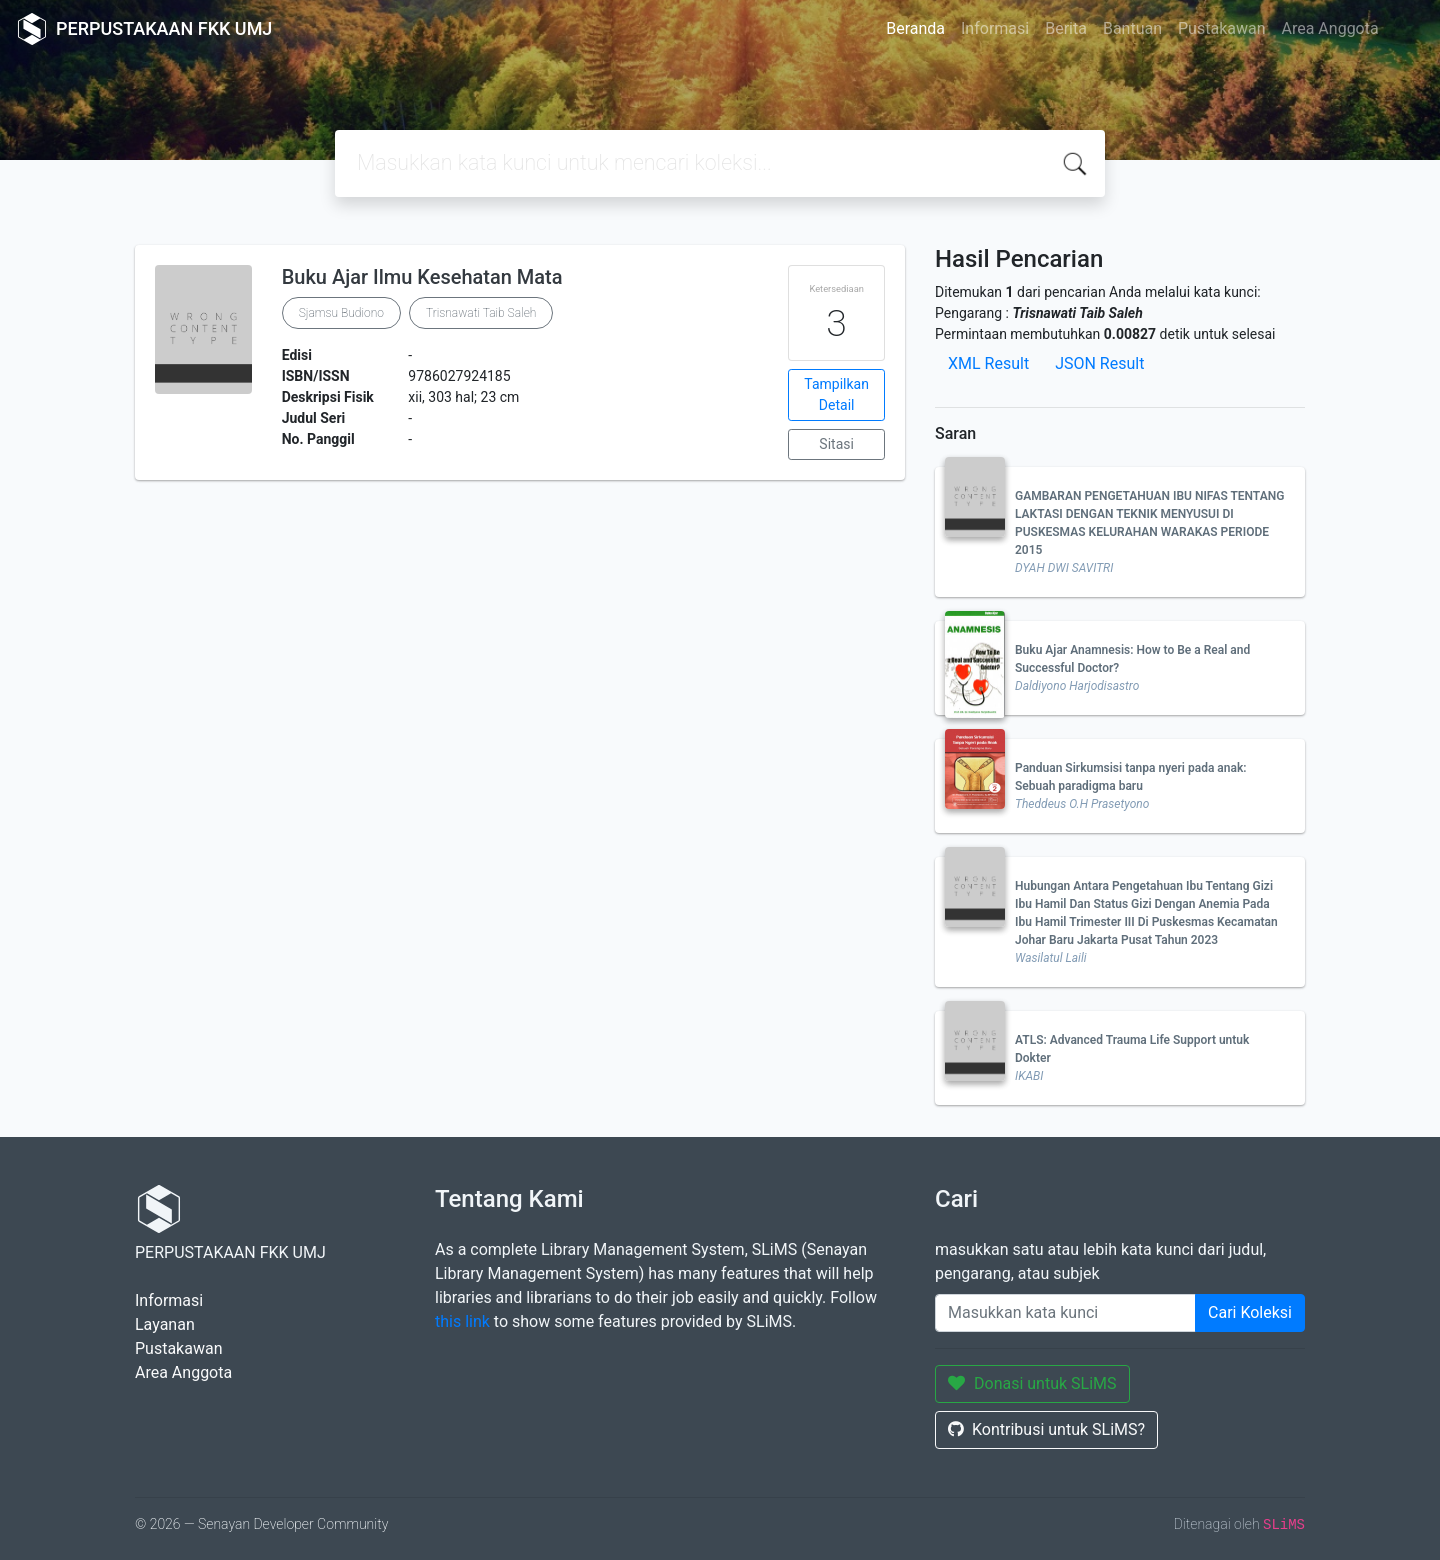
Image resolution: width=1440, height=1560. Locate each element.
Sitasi (836, 444)
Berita (1066, 28)
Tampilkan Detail (836, 394)
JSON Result (1099, 363)
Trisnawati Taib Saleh (481, 313)
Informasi (995, 28)
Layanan (165, 1324)
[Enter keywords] (1065, 1313)
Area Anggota (1330, 28)
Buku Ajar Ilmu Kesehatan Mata (422, 277)
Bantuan (1132, 28)
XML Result (988, 363)
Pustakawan (1221, 28)
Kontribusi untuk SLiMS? (1046, 1429)
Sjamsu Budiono (341, 313)
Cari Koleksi (1250, 1312)
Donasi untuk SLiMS (1032, 1383)
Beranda (915, 28)
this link (462, 1321)
